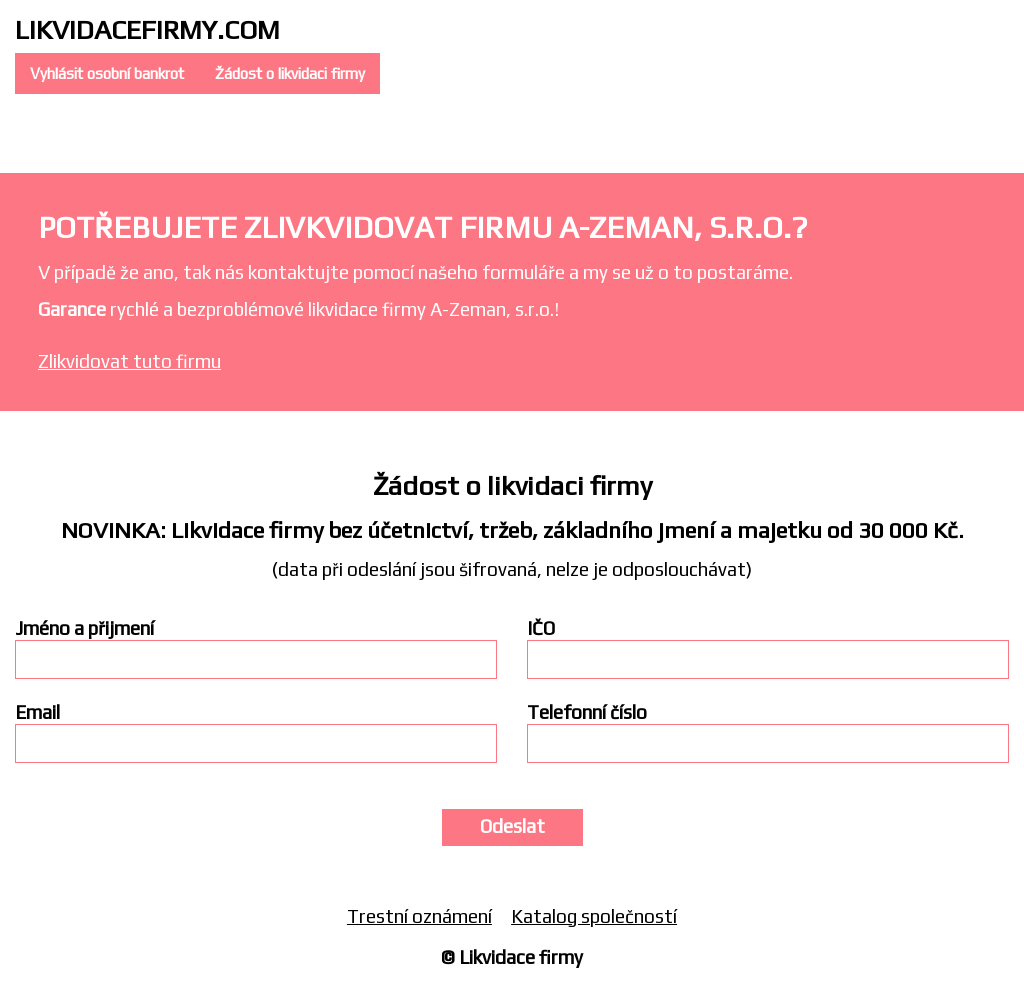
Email (37, 712)
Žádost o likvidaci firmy (290, 73)
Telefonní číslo (587, 712)
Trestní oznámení (419, 916)
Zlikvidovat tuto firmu (129, 361)
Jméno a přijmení (84, 628)
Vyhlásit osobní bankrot (107, 73)
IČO (541, 628)
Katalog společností (594, 916)
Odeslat (512, 826)
